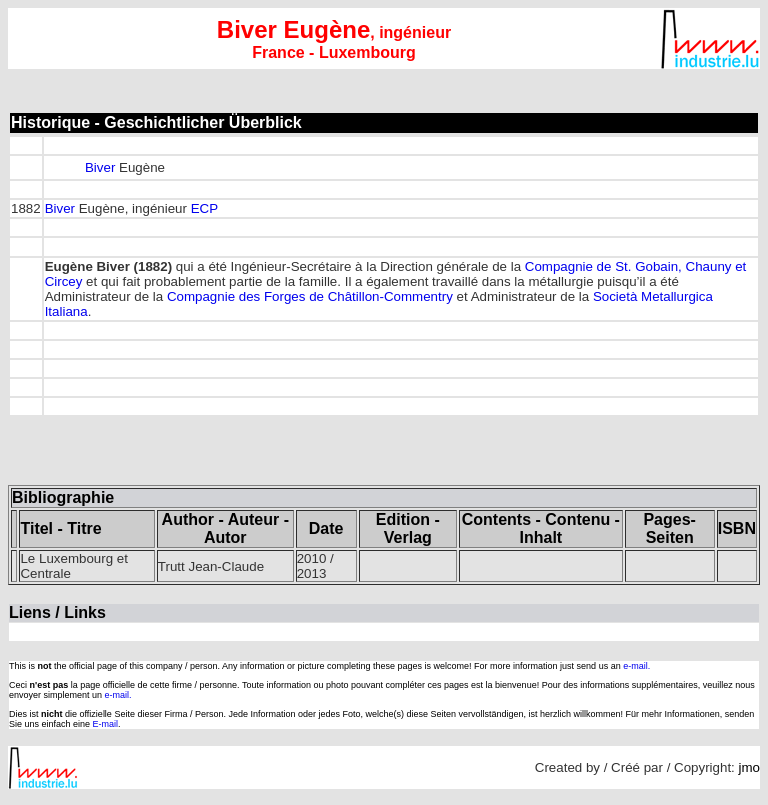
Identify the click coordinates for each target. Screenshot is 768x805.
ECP (204, 208)
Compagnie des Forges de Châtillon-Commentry (310, 296)
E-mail (106, 724)
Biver (100, 167)
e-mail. (636, 666)
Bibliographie (63, 497)
